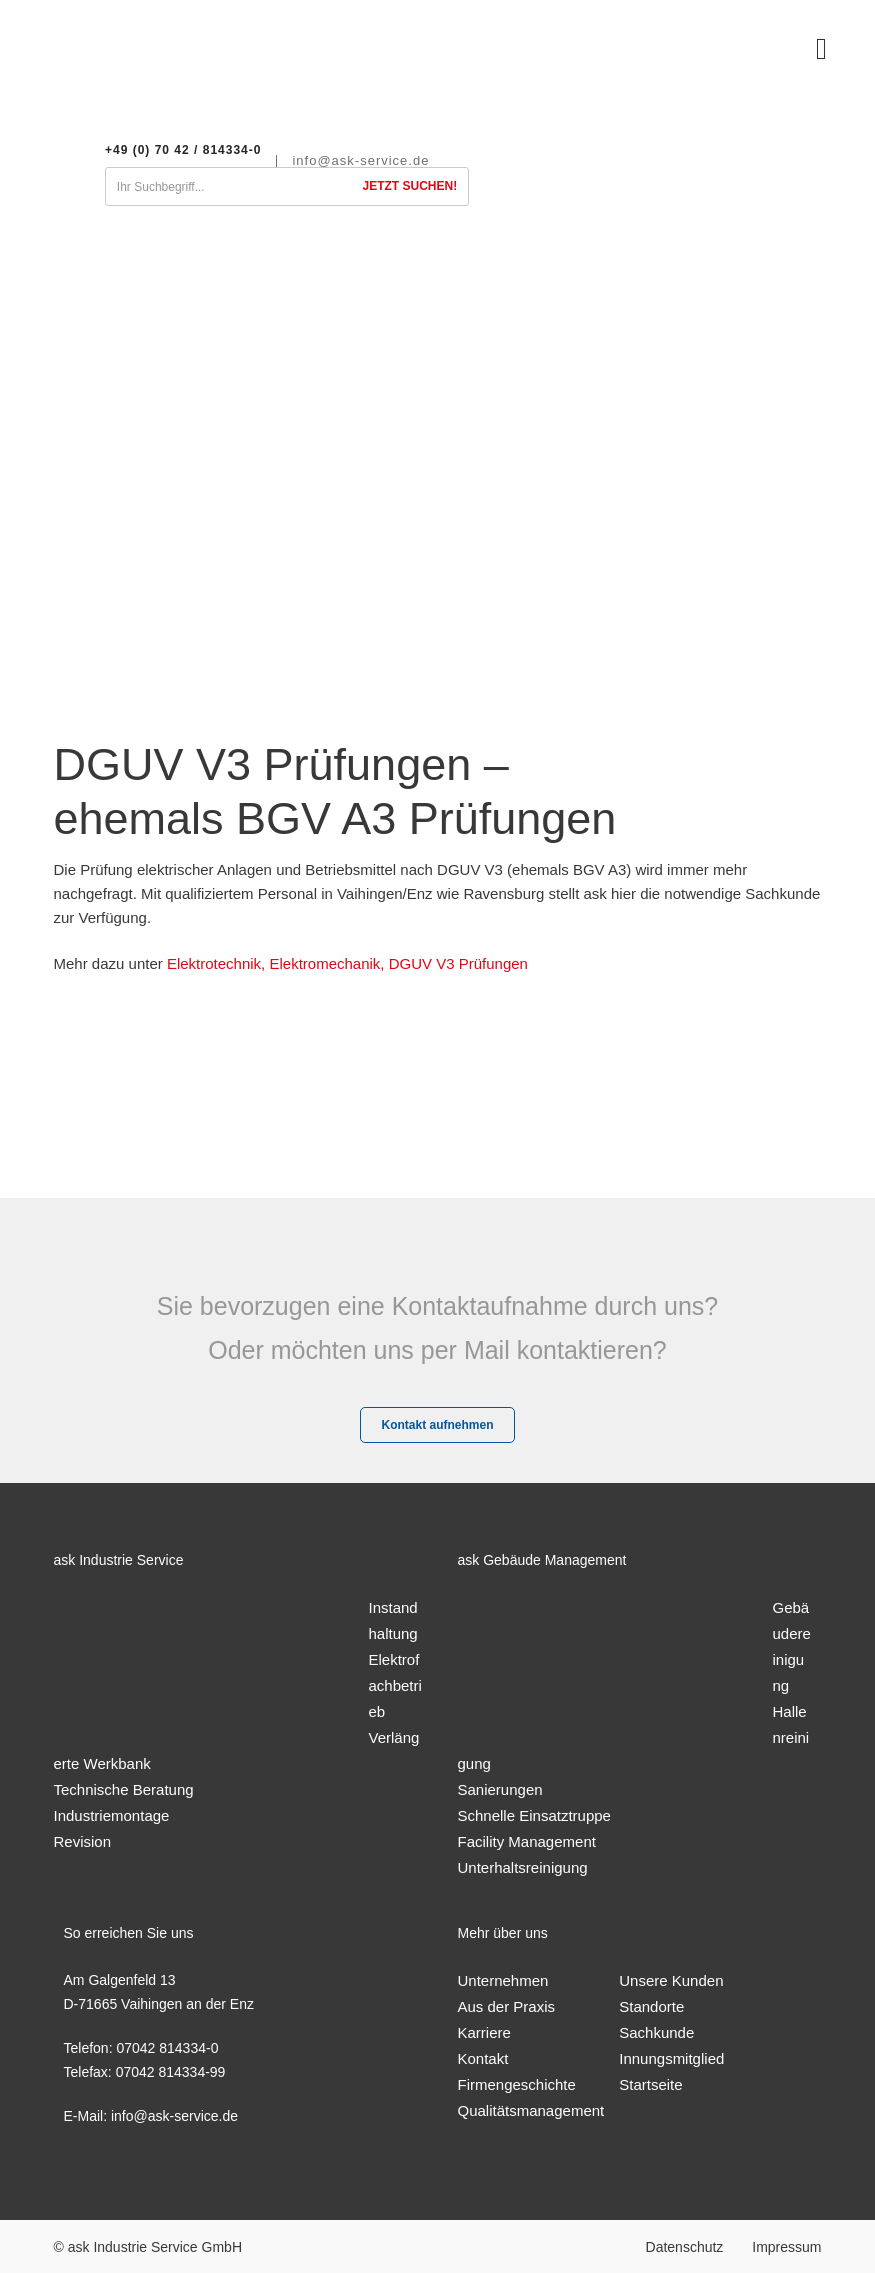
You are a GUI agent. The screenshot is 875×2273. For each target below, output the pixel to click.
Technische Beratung (124, 1789)
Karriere (484, 2032)
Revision (83, 1841)
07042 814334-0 (167, 2048)
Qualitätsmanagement (531, 2110)
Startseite (650, 2084)
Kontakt (483, 2058)
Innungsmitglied (671, 2058)
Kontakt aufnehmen (437, 1425)
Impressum (786, 2247)
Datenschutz (685, 2247)
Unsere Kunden (671, 1980)
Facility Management (527, 1841)
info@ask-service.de (360, 161)
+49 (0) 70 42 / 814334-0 (183, 150)
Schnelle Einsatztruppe (534, 1815)
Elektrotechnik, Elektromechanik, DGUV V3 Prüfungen (347, 963)
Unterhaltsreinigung (523, 1867)
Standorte (651, 2006)
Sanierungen (500, 1789)
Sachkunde (656, 2032)
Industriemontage (112, 1815)
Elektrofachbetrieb (395, 1685)
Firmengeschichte (517, 2084)
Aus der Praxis (507, 2006)
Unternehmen (503, 1980)
